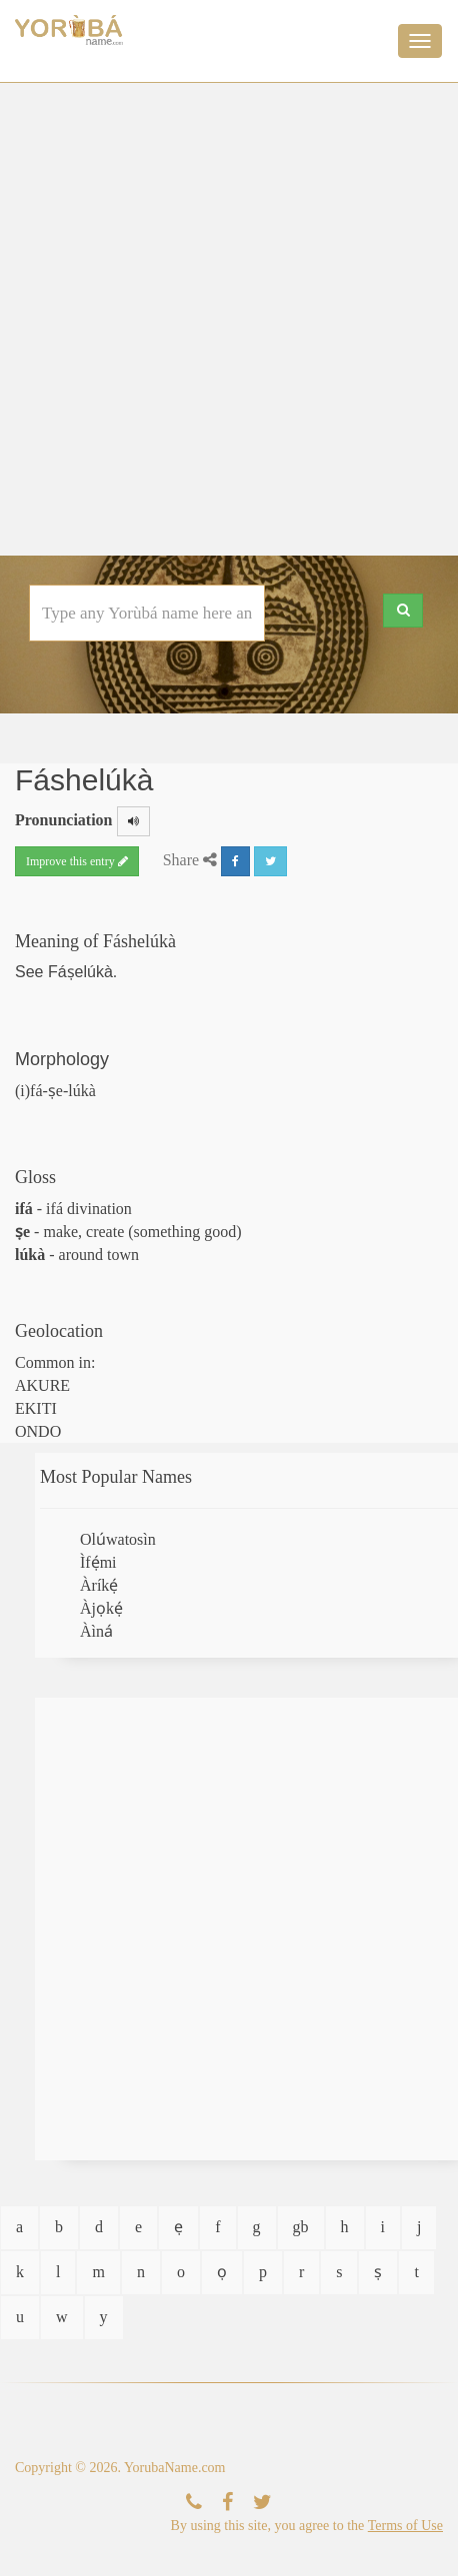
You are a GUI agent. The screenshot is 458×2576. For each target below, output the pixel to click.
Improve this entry (77, 861)
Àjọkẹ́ (101, 1608)
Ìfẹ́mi (98, 1562)
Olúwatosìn (118, 1539)
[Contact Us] (194, 2502)
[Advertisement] (226, 319)
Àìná (96, 1631)
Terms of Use (405, 2525)
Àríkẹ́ (99, 1585)
